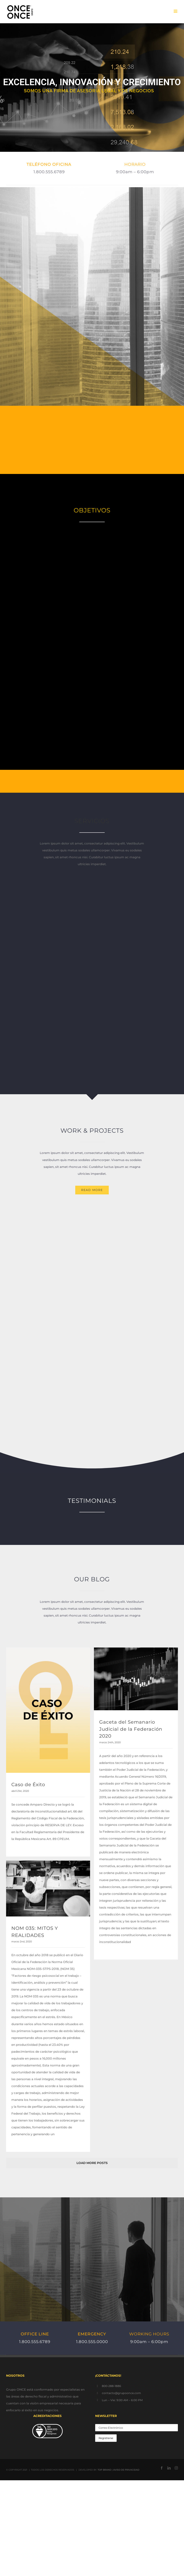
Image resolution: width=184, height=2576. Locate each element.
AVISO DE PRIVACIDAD (126, 2469)
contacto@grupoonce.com (121, 2393)
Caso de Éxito (28, 1784)
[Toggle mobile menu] (176, 11)
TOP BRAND (104, 2469)
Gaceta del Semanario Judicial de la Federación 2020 (130, 1729)
